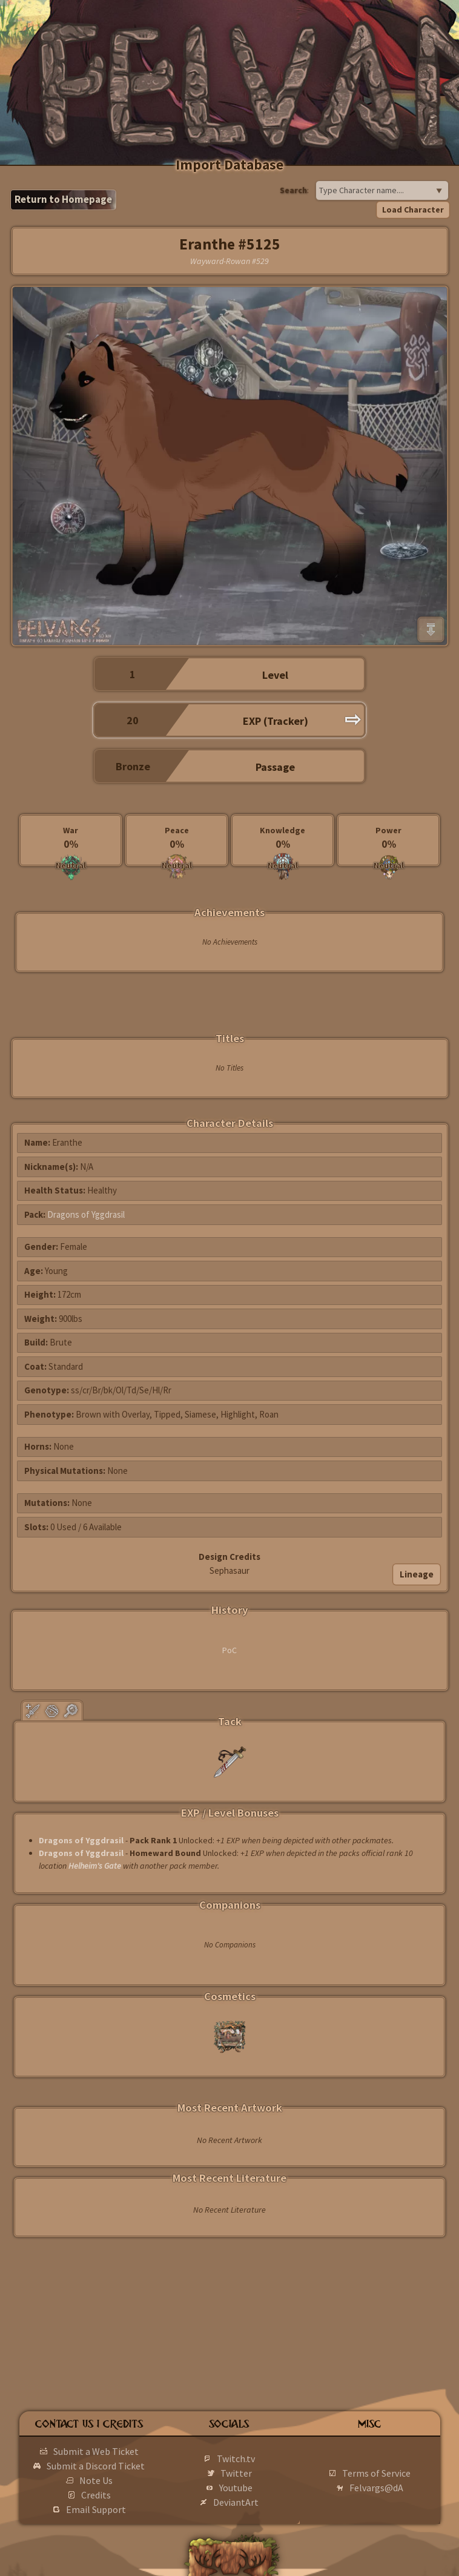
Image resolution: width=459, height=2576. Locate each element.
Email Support (96, 2509)
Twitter (236, 2473)
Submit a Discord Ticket (96, 2466)
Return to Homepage (63, 199)
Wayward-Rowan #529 (229, 261)
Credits (96, 2495)
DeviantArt (236, 2502)
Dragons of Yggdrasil (86, 1214)
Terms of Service (376, 2473)
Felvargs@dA (376, 2488)
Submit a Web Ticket (96, 2451)
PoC (229, 1650)
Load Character (413, 209)
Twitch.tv (236, 2458)
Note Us (96, 2480)
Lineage (417, 1574)
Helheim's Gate (94, 1865)
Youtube (236, 2488)
